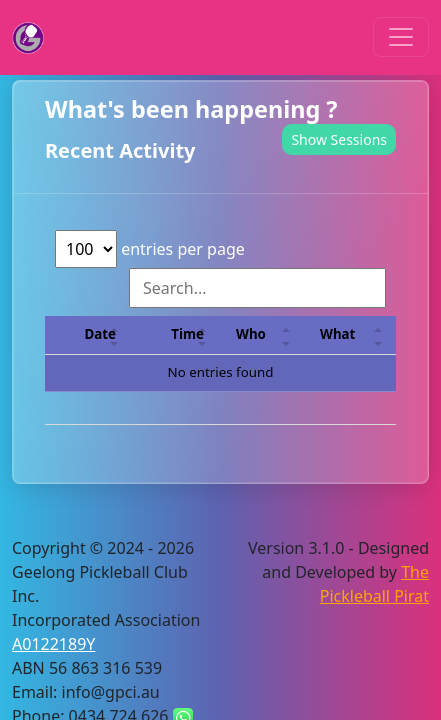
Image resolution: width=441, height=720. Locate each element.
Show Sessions (339, 139)
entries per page (150, 249)
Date (100, 334)
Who (251, 334)
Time (187, 334)
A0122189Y (53, 644)
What (337, 334)
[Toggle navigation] (401, 37)
